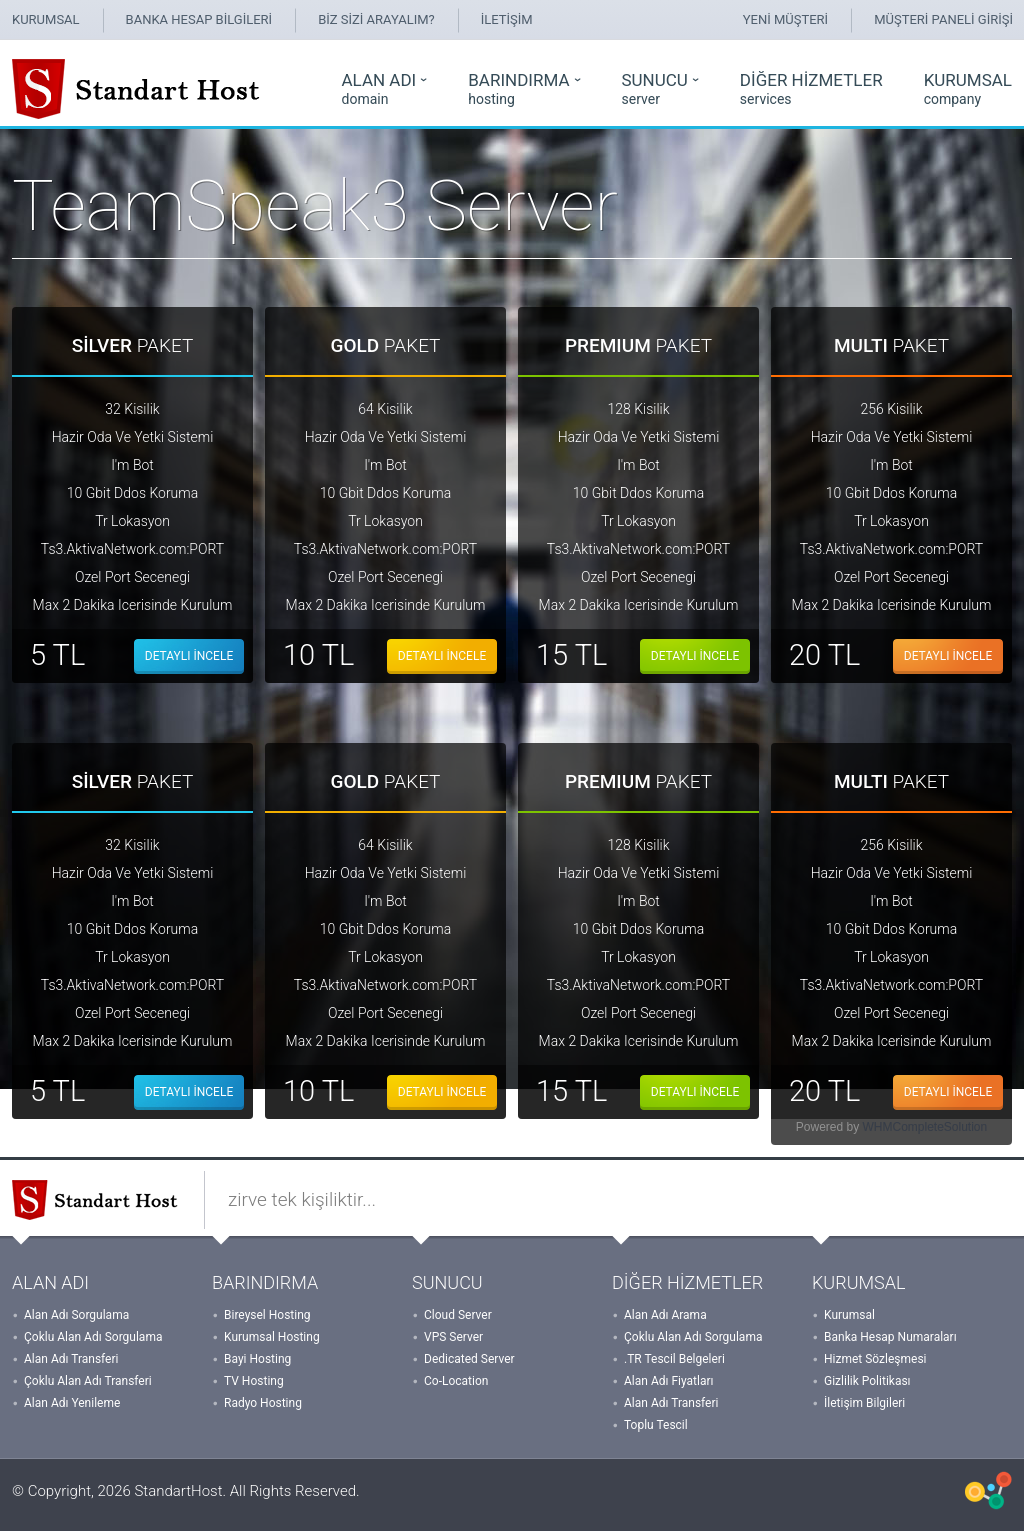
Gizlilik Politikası (867, 1381)
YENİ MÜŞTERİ (785, 19)
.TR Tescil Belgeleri (674, 1359)
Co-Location (456, 1381)
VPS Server (453, 1337)
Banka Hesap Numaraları (890, 1337)
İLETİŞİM (507, 19)
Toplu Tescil (656, 1425)
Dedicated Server (469, 1359)
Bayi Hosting (257, 1359)
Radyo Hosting (263, 1403)
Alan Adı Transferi (71, 1359)
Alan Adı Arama (665, 1315)
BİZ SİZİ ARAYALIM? (376, 19)
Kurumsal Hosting (272, 1337)
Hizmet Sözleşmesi (875, 1359)
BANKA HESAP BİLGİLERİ (199, 19)
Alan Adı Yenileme (72, 1403)
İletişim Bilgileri (864, 1403)
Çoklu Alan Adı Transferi (88, 1381)
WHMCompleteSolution (924, 1127)
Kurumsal (849, 1315)
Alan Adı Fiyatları (669, 1381)
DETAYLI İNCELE (189, 656)
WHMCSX (988, 1490)
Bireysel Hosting (267, 1315)
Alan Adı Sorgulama (76, 1315)
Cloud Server (458, 1315)
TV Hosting (254, 1381)
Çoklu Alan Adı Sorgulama (93, 1337)
